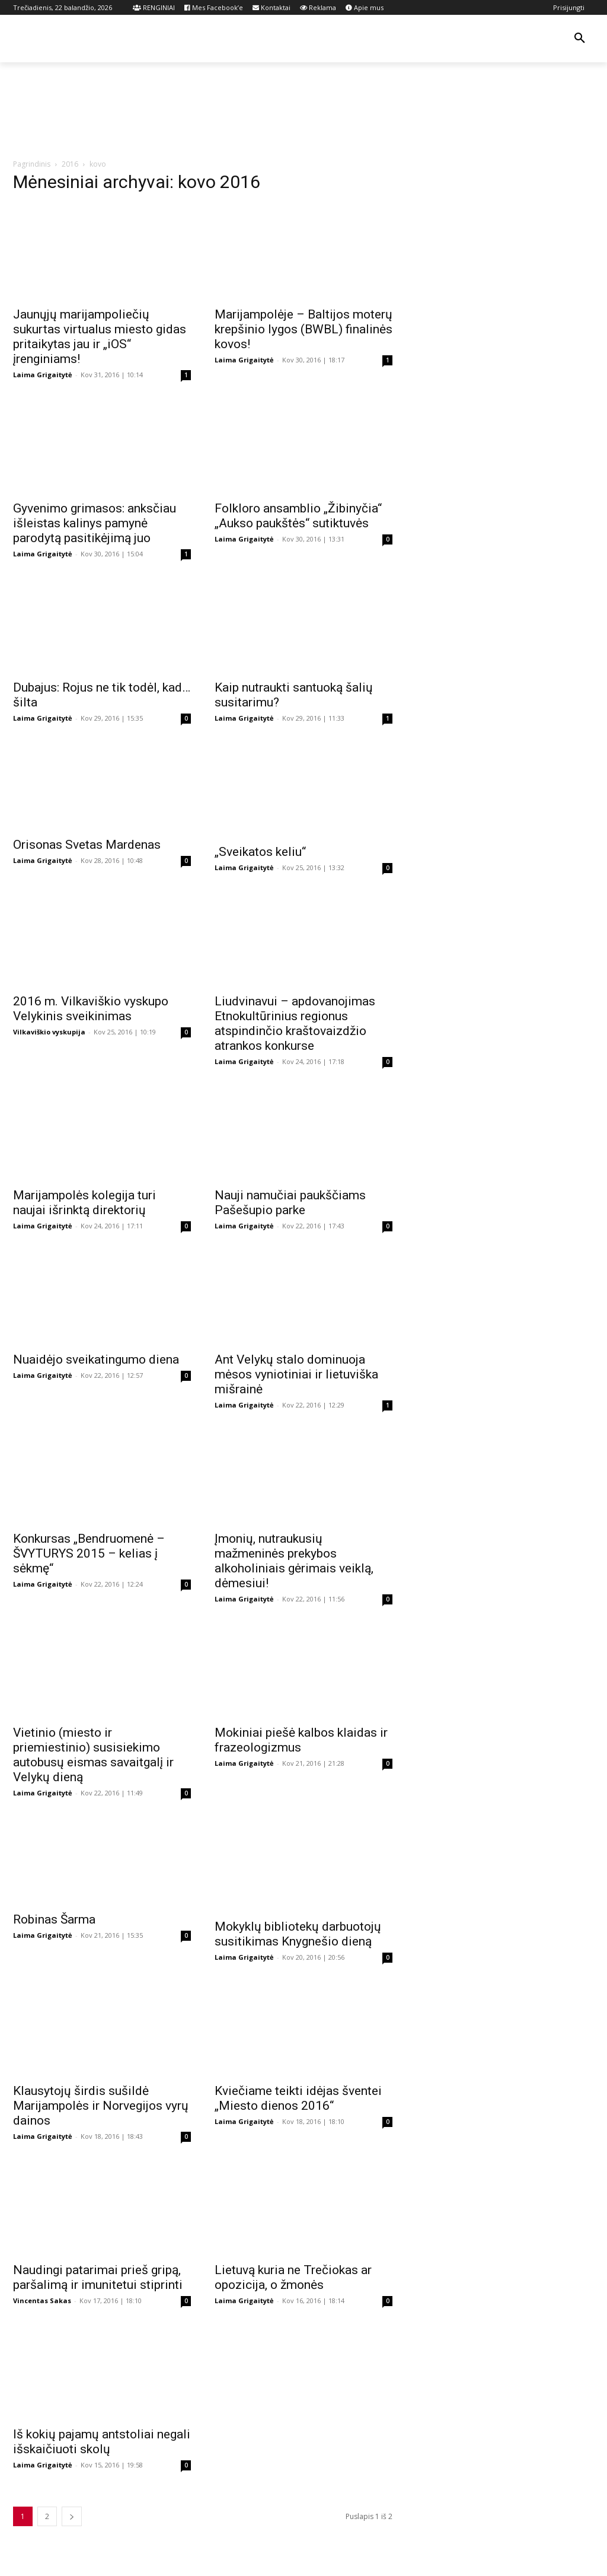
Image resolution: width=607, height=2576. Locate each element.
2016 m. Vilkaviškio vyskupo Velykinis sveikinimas (90, 1008)
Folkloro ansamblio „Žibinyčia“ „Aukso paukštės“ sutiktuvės (298, 515)
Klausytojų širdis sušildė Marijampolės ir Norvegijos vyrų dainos (101, 2106)
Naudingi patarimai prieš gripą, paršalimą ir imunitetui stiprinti (98, 2277)
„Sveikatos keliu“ (260, 852)
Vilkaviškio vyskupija (49, 1031)
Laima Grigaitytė (42, 374)
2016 (70, 164)
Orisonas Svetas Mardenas (87, 845)
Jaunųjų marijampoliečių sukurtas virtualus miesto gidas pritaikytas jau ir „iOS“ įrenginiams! (99, 336)
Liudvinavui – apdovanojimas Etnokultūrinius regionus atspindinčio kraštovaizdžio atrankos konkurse (295, 1023)
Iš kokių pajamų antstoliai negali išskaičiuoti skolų (101, 2441)
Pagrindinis (31, 164)
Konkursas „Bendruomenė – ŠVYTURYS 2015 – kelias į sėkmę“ (89, 1553)
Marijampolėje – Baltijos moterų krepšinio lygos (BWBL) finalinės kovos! (303, 329)
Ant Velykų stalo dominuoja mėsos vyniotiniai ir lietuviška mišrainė (296, 1374)
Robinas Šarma (54, 1919)
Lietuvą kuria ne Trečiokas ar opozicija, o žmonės (293, 2277)
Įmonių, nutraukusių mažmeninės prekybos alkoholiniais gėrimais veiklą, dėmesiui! (294, 1560)
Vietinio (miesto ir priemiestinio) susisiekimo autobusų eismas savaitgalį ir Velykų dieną (93, 1754)
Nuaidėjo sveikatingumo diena (96, 1359)
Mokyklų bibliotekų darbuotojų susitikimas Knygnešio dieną (298, 1933)
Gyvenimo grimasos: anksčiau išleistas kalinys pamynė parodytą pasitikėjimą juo (94, 523)
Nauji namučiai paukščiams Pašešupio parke (290, 1202)
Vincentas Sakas (42, 2300)
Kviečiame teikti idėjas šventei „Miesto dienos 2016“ (298, 2098)
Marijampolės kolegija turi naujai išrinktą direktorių (84, 1202)
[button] (580, 38)
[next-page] (72, 2516)
